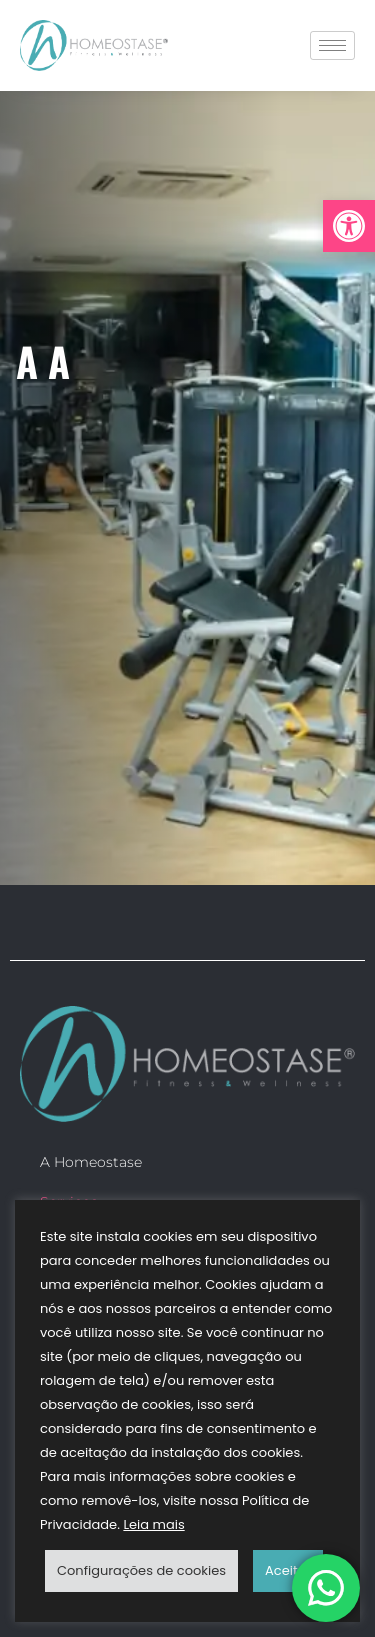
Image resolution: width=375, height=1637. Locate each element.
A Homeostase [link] (91, 1162)
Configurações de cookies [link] (141, 1570)
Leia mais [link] (153, 1524)
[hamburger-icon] (332, 45)
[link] (349, 226)
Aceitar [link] (288, 1570)
